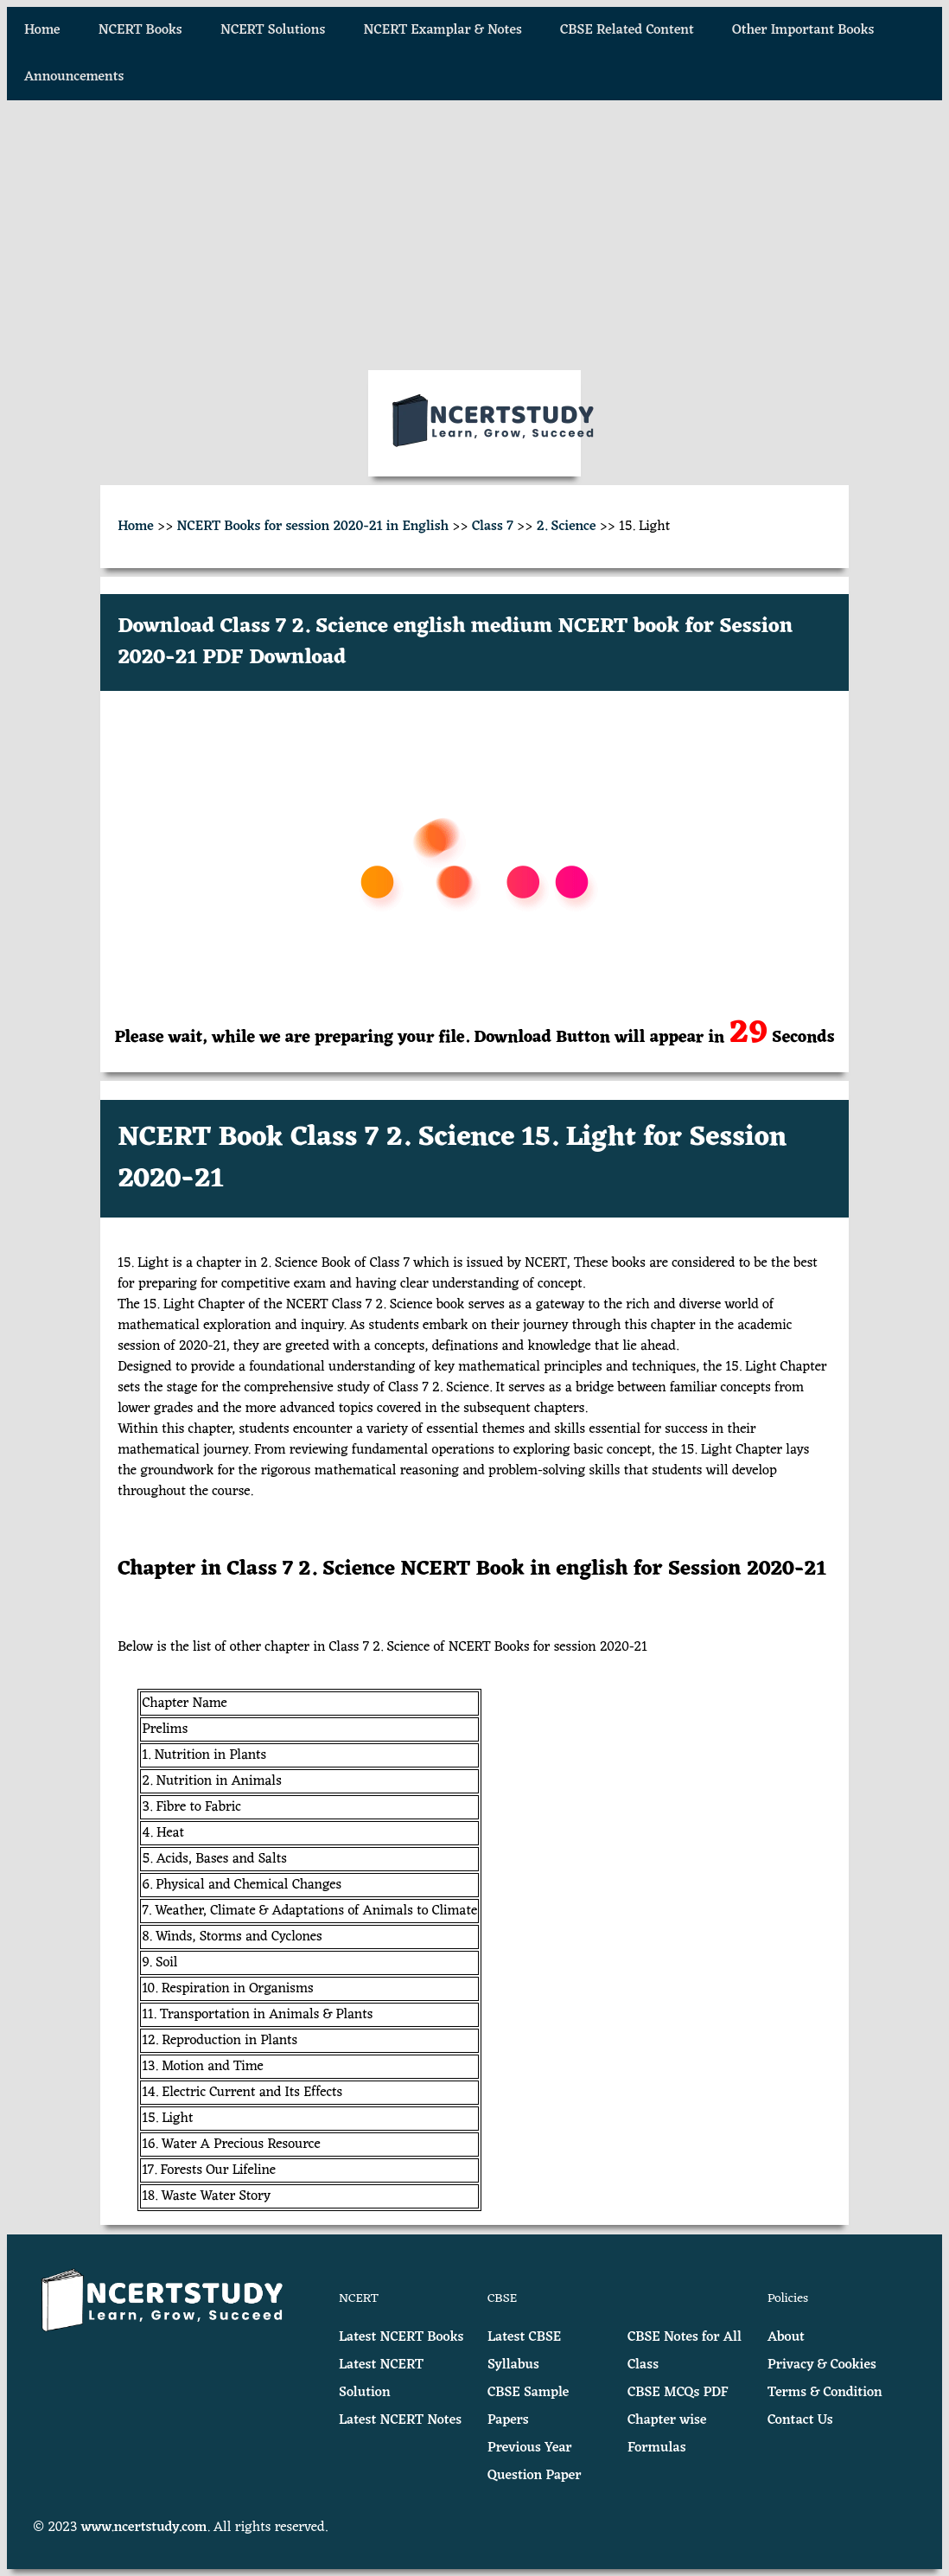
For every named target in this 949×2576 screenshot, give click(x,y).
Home (42, 30)
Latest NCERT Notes (400, 2420)
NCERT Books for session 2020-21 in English (313, 527)
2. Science (566, 527)
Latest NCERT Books (401, 2337)
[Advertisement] (474, 235)
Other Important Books (803, 30)
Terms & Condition (824, 2393)
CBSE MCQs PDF (678, 2393)
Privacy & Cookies (821, 2365)
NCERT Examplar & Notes (443, 30)
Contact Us (800, 2420)
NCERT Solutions (272, 30)
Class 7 (492, 527)
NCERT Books (140, 30)
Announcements (74, 77)
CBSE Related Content (627, 30)
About (786, 2337)
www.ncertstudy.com (144, 2527)
